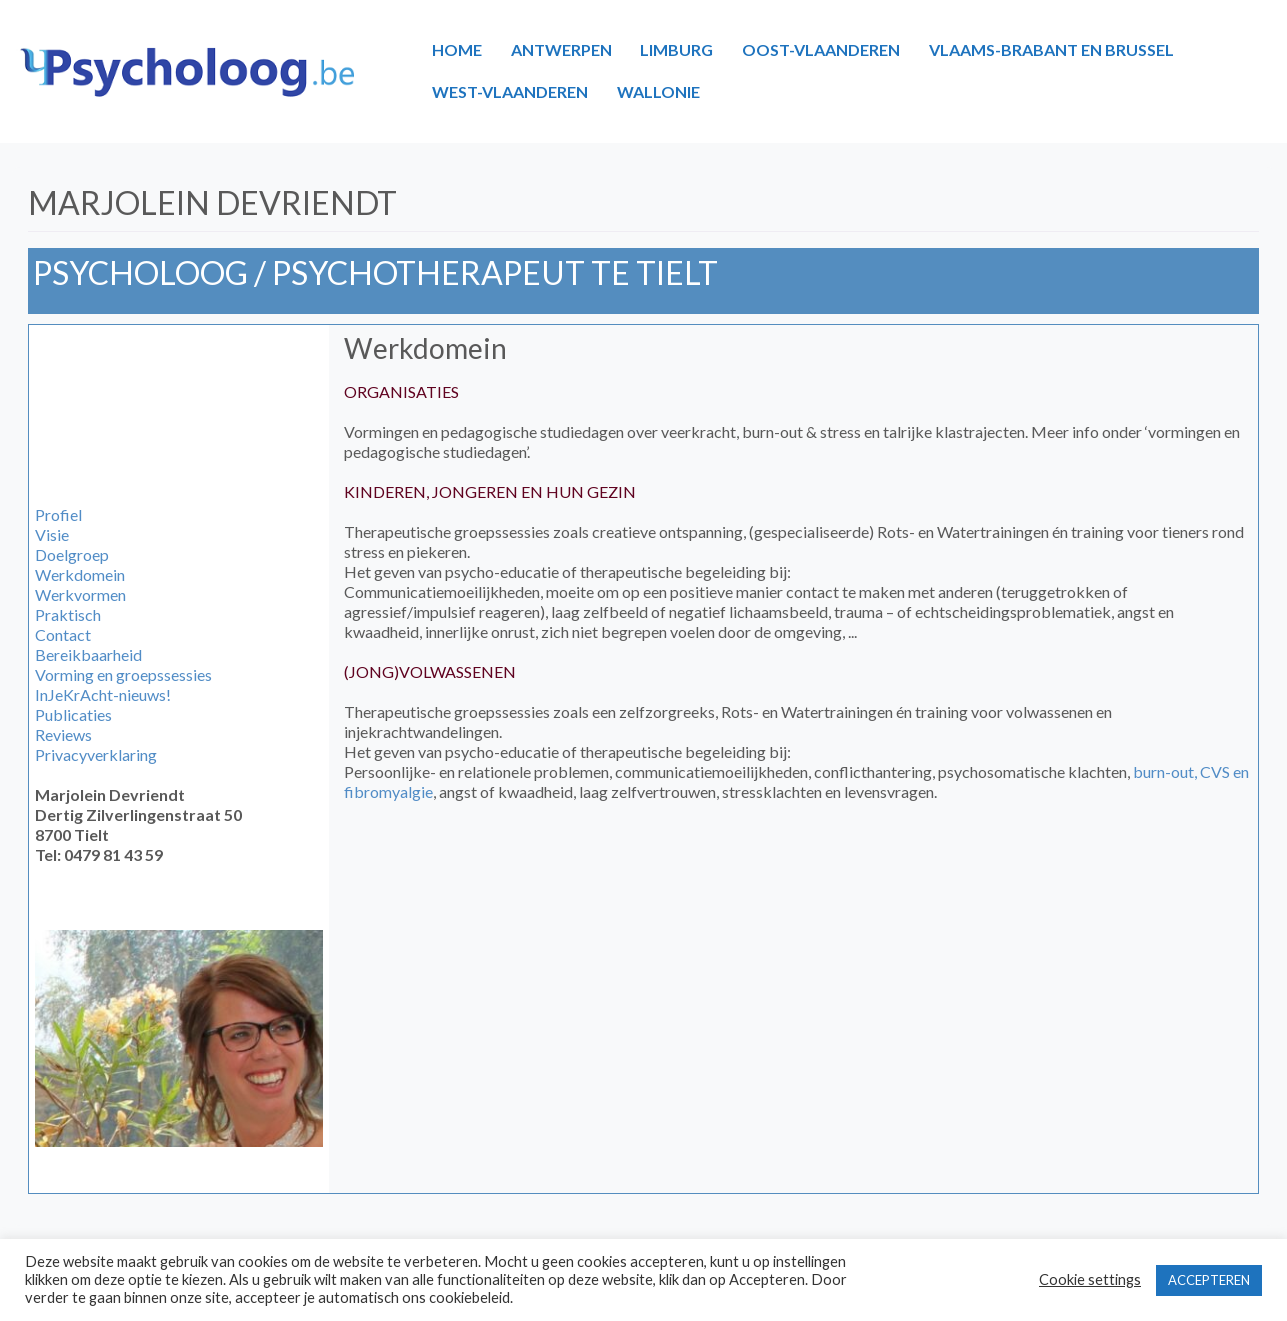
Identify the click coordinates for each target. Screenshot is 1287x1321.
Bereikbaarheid (88, 654)
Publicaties (73, 714)
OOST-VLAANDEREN (821, 49)
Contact (63, 634)
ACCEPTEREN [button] (1209, 1280)
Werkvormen (80, 594)
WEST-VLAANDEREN (510, 91)
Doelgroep (72, 554)
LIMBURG (676, 49)
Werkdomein (80, 574)
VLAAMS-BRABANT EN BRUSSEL (1051, 49)
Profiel (58, 514)
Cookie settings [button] (1090, 1279)
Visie (52, 534)
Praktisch (68, 614)
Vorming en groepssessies (123, 674)
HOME (457, 49)
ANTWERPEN (561, 49)
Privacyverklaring (96, 754)
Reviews (63, 734)
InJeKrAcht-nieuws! (103, 694)
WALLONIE (658, 91)
